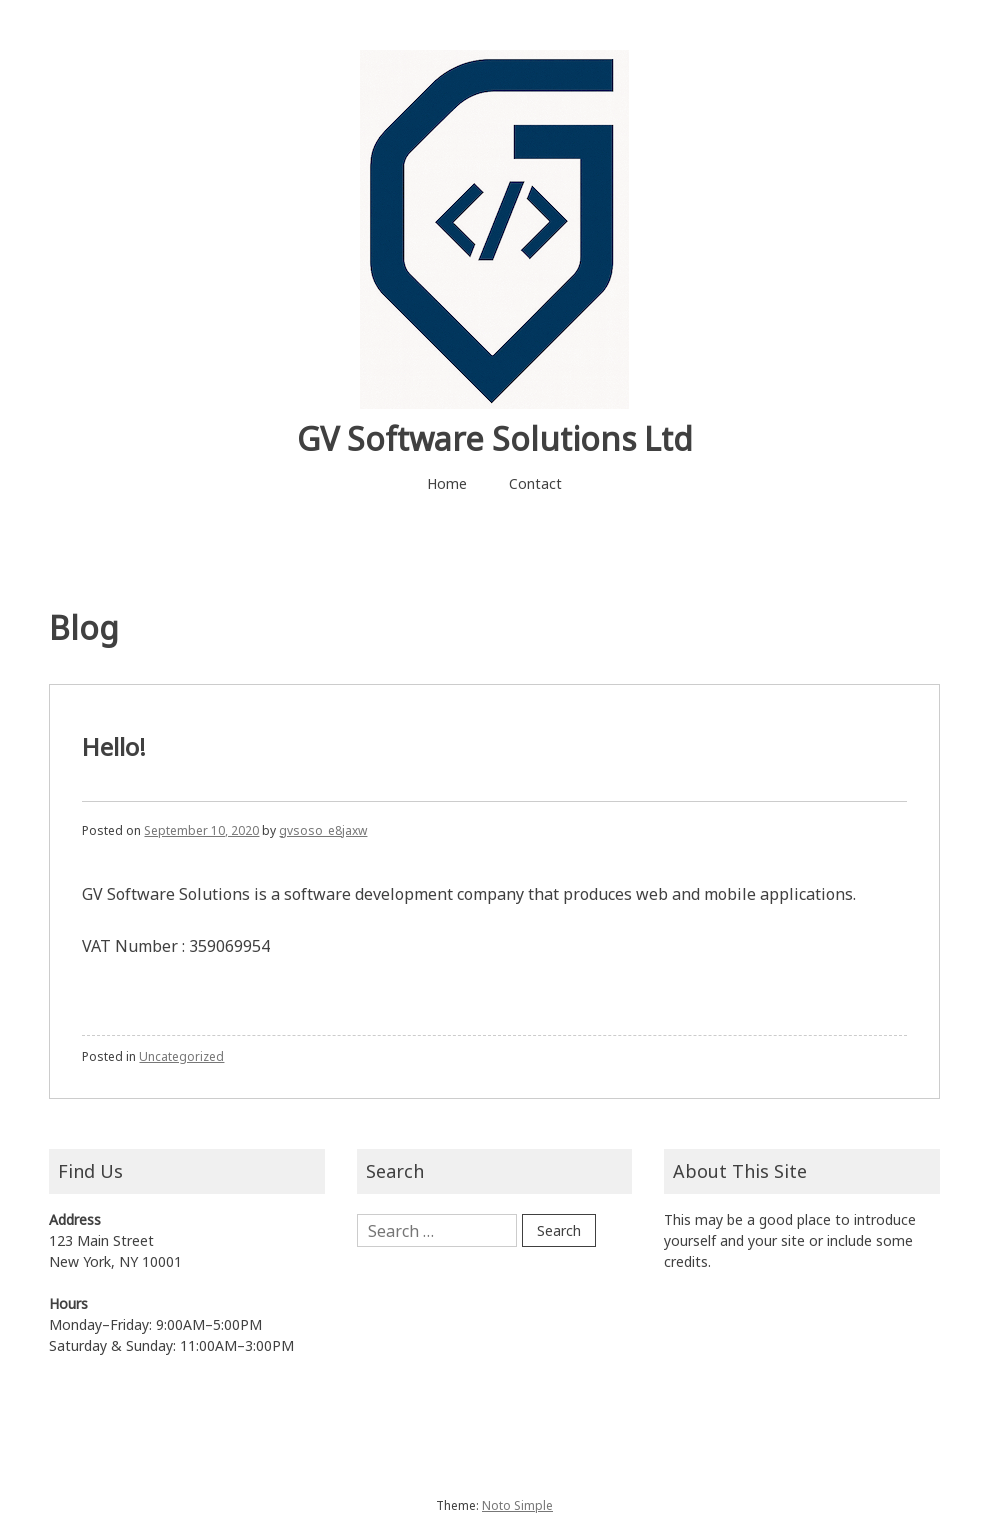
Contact (535, 483)
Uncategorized (181, 1056)
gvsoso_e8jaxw (323, 830)
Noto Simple (517, 1505)
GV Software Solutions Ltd (495, 438)
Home (447, 483)
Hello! (114, 746)
